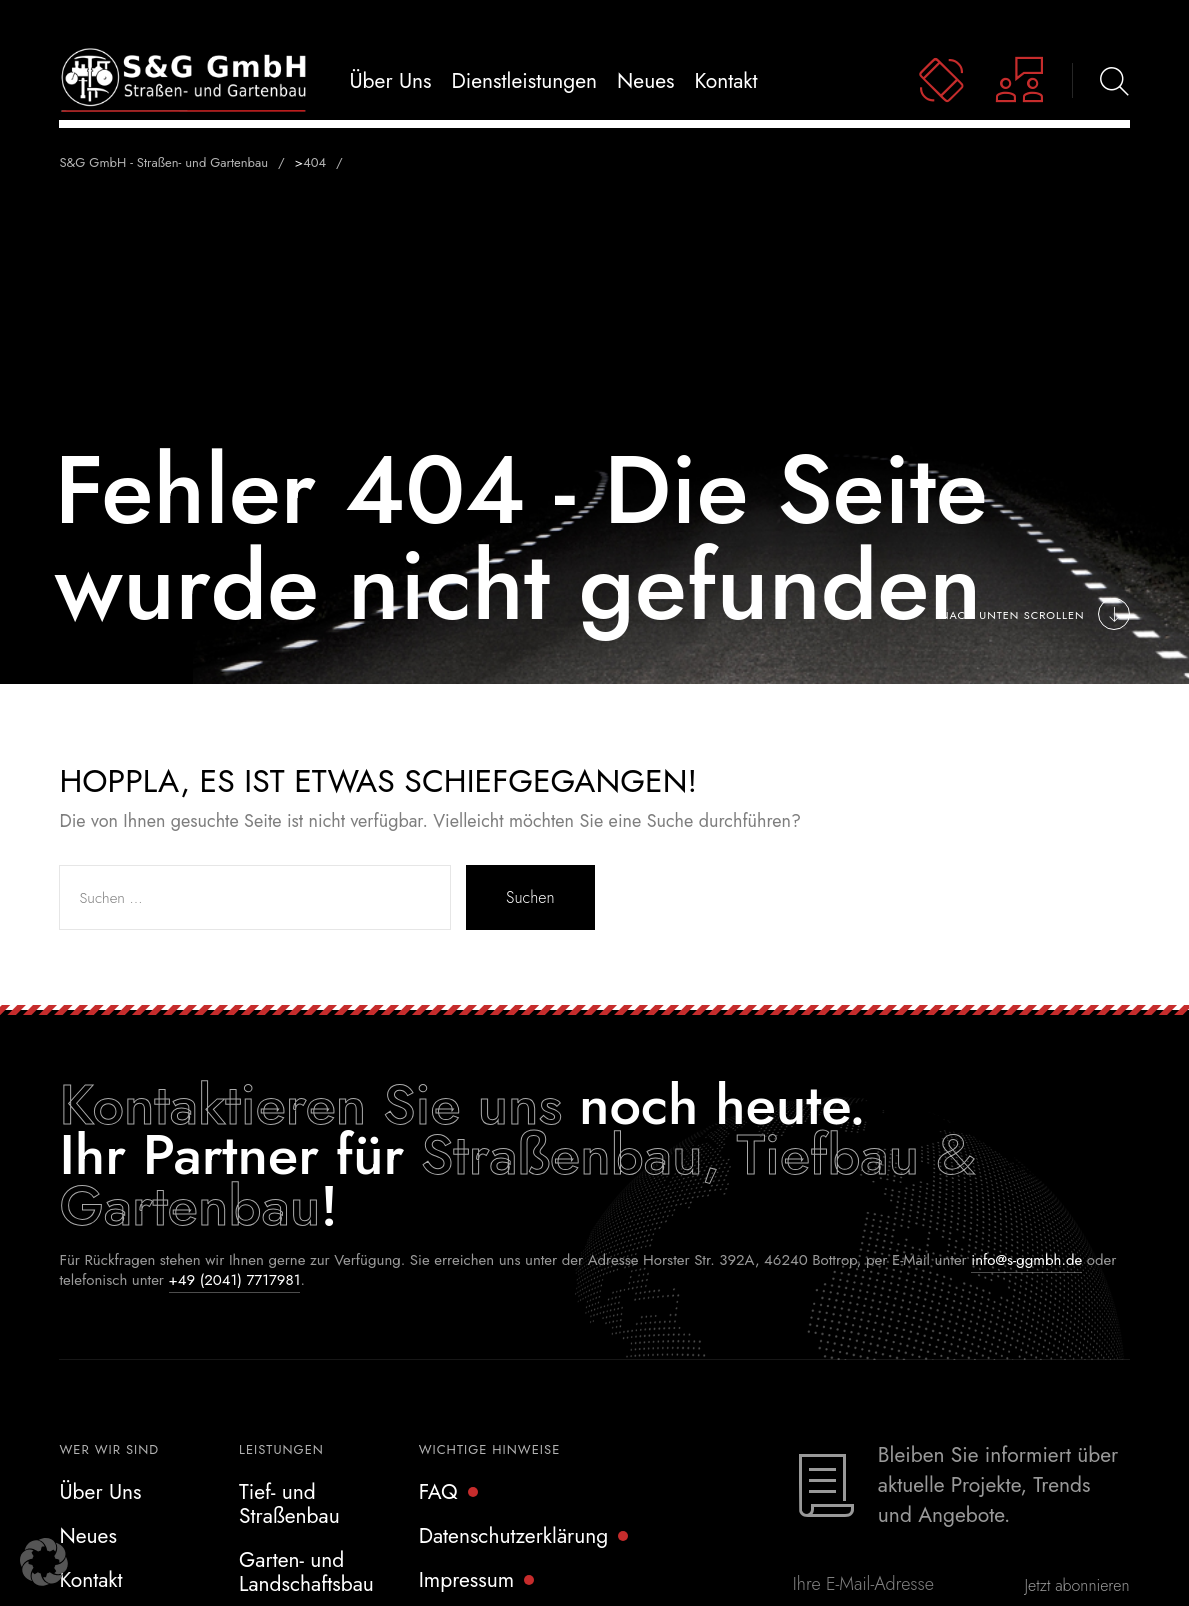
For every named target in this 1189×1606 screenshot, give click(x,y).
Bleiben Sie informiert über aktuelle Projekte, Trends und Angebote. (998, 1485)
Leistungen (281, 1449)
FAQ (438, 1492)
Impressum (467, 1580)
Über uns (390, 80)
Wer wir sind (109, 1449)
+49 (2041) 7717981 (235, 1280)
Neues (645, 80)
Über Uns (100, 1492)
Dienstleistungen (525, 80)
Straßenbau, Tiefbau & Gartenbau (517, 1179)
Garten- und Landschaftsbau (306, 1572)
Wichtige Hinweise (490, 1449)
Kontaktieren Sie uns (310, 1104)
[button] (44, 1562)
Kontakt (726, 80)
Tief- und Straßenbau (289, 1504)
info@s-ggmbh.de (1026, 1260)
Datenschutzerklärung (514, 1536)
